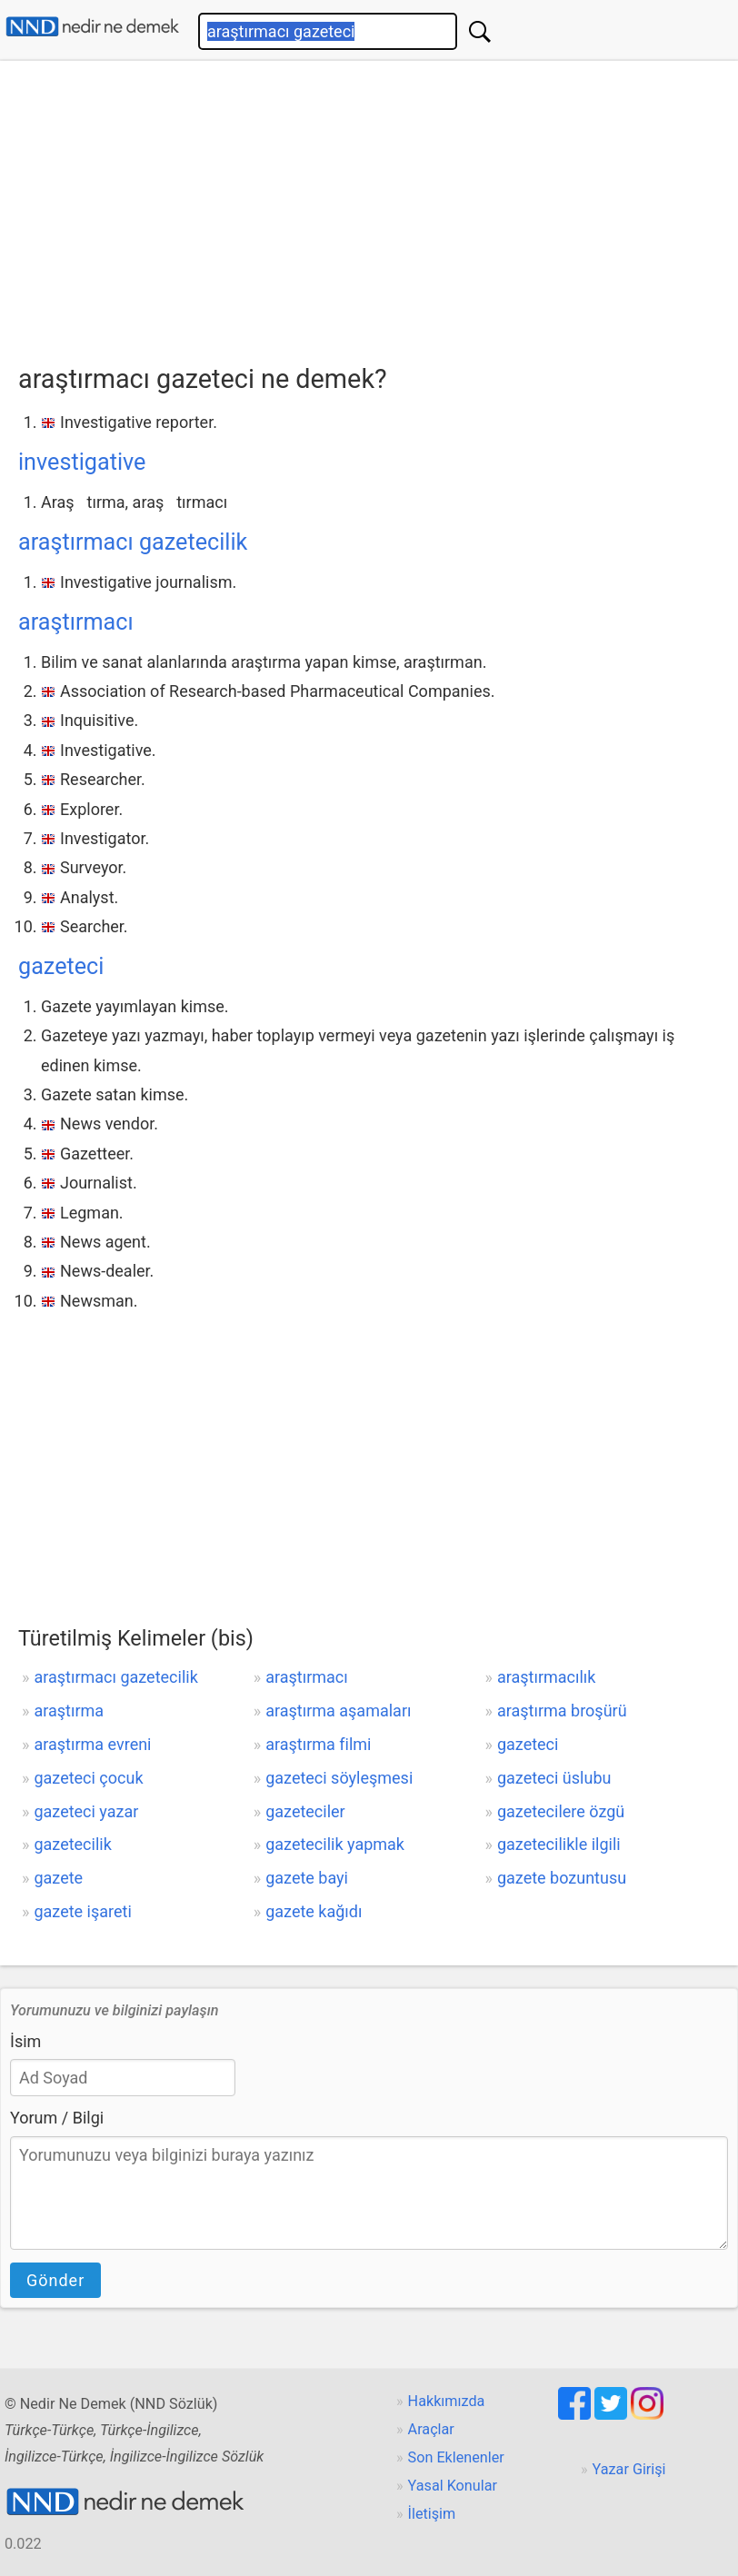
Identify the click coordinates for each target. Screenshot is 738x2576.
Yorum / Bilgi (57, 2117)
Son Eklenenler (456, 2457)
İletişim (432, 2513)
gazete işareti (82, 1911)
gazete (58, 1877)
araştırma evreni (92, 1744)
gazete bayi (306, 1877)
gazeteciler (305, 1811)
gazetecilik (72, 1844)
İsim (25, 2041)
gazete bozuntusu (561, 1877)
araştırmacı (76, 622)
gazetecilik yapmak (334, 1844)
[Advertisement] (378, 206)
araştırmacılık (546, 1676)
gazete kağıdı (313, 1911)
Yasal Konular (452, 2485)
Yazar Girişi (629, 2469)
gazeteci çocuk (88, 1777)
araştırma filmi (318, 1744)
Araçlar (431, 2429)
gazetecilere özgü (560, 1811)
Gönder (55, 2280)
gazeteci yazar (86, 1811)
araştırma (69, 1710)
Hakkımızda (446, 2401)
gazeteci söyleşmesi (339, 1777)
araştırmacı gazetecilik (132, 542)
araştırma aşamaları (338, 1710)
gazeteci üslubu (554, 1777)
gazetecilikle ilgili (559, 1844)
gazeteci (61, 966)
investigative (81, 462)
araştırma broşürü (562, 1710)
